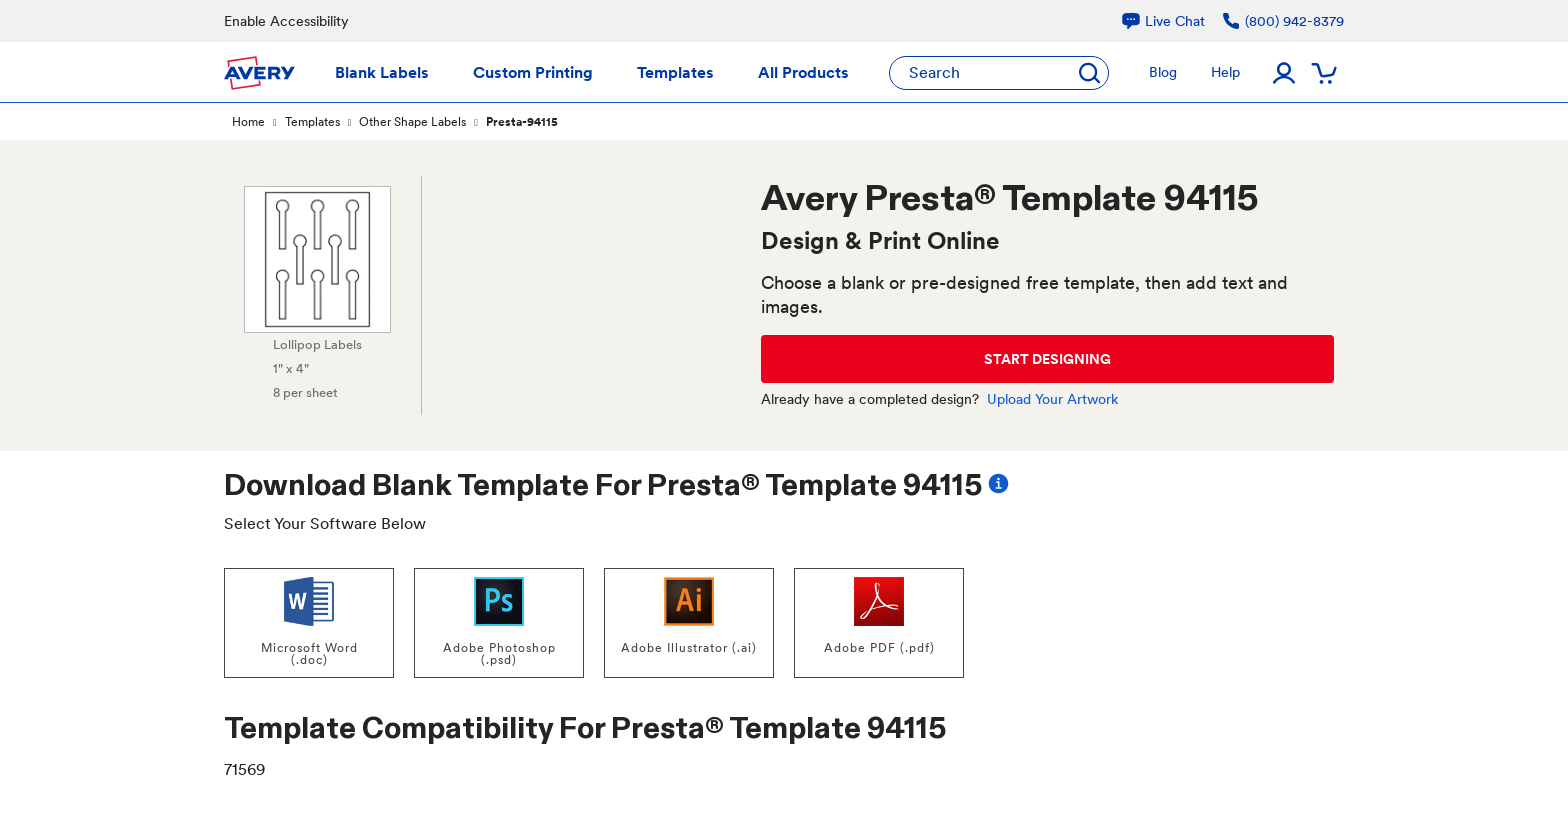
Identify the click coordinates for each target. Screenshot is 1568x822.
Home (248, 122)
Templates (312, 122)
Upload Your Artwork (1052, 399)
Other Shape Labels (412, 122)
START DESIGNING (1047, 359)
